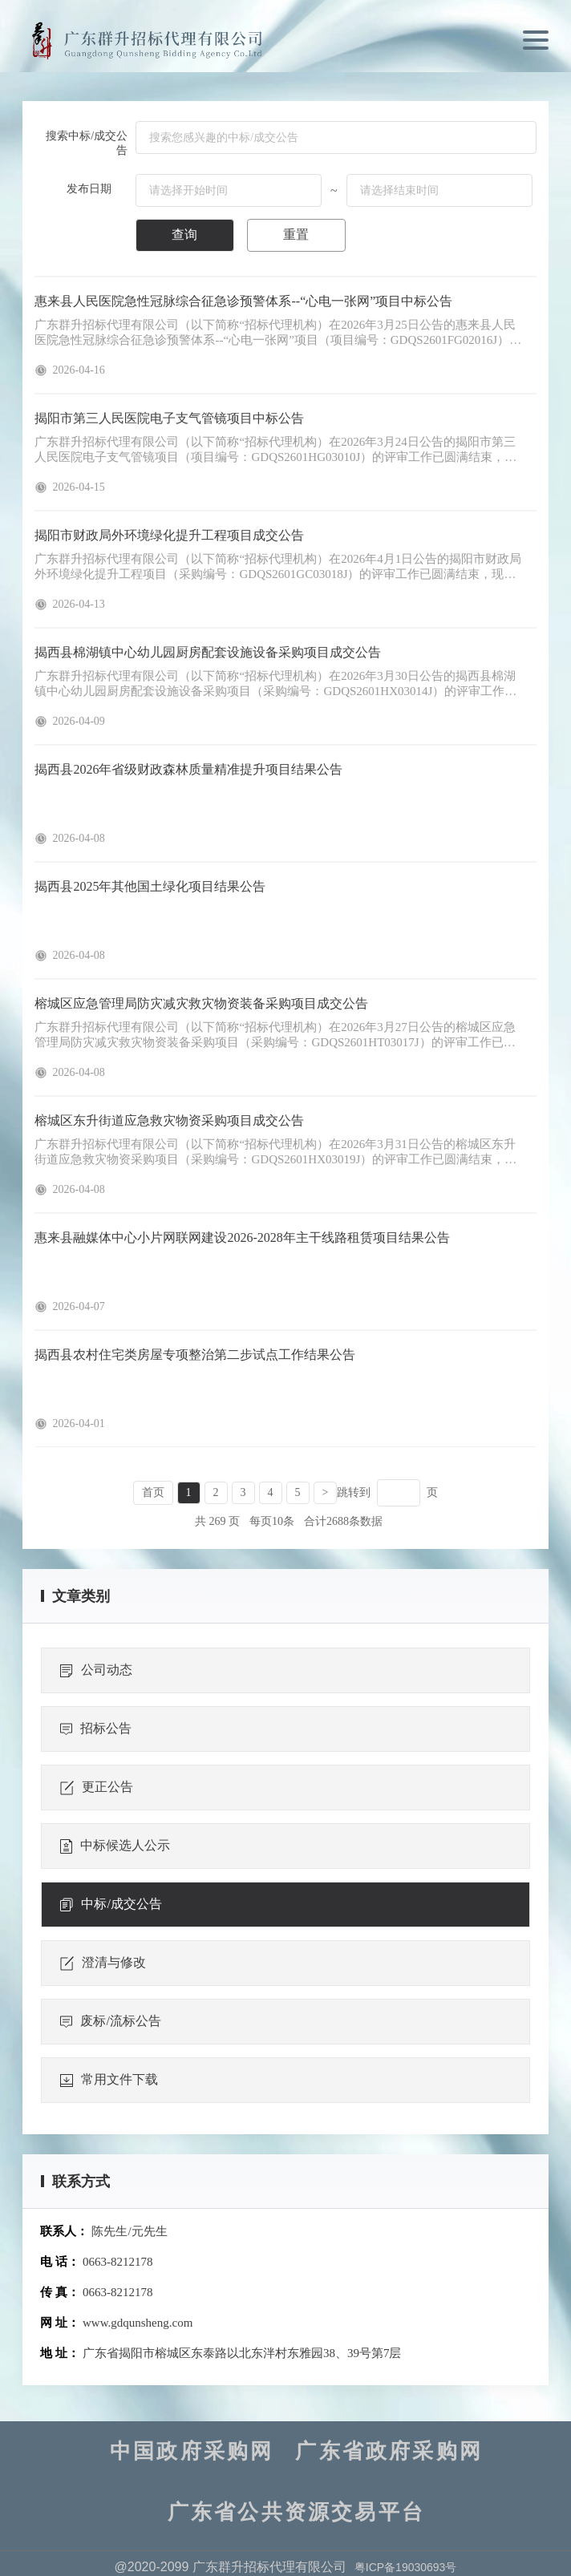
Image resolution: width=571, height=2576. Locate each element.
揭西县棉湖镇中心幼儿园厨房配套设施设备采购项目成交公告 (207, 652)
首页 (153, 1492)
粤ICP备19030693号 (405, 2567)
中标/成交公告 (110, 1904)
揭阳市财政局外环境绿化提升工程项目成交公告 (169, 535)
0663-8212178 (118, 2261)
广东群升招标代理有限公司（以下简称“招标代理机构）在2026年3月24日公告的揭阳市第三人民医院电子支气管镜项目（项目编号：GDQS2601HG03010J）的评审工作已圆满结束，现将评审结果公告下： (275, 450)
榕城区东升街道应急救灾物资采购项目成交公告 (169, 1120)
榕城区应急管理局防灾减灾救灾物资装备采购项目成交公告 (201, 1003)
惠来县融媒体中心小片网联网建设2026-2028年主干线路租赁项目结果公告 (241, 1237)
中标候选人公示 (115, 1846)
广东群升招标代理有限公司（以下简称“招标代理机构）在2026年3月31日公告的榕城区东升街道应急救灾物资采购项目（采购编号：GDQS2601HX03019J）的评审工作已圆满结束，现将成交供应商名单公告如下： (275, 1152)
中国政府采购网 (191, 2451)
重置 (296, 234)
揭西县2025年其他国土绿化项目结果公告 (149, 886)
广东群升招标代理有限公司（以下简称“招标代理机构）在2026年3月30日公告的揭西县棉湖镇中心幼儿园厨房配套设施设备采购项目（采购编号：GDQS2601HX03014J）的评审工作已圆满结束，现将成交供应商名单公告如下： (275, 684)
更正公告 (96, 1787)
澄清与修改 (103, 1963)
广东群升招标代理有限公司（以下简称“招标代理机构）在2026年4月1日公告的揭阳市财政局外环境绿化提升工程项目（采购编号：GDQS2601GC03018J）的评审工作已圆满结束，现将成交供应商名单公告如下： (277, 567)
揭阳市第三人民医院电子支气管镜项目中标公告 (169, 418)
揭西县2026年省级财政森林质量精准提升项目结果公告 (188, 769)
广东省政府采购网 (389, 2451)
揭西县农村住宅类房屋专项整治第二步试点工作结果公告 (194, 1354)
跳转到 (354, 1492)
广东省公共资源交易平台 (296, 2512)
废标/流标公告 (110, 2021)
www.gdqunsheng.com (137, 2322)
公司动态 (96, 1670)
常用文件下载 (109, 2080)
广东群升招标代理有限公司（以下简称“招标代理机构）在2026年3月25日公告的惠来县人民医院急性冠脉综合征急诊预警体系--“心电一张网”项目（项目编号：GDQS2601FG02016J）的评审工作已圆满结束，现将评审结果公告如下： (277, 333)
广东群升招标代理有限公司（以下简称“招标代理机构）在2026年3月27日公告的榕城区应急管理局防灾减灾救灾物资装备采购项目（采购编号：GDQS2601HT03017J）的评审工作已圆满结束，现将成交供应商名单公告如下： (274, 1035)
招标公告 (96, 1728)
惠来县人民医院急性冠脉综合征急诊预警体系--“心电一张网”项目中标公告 (243, 301)
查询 (184, 234)
